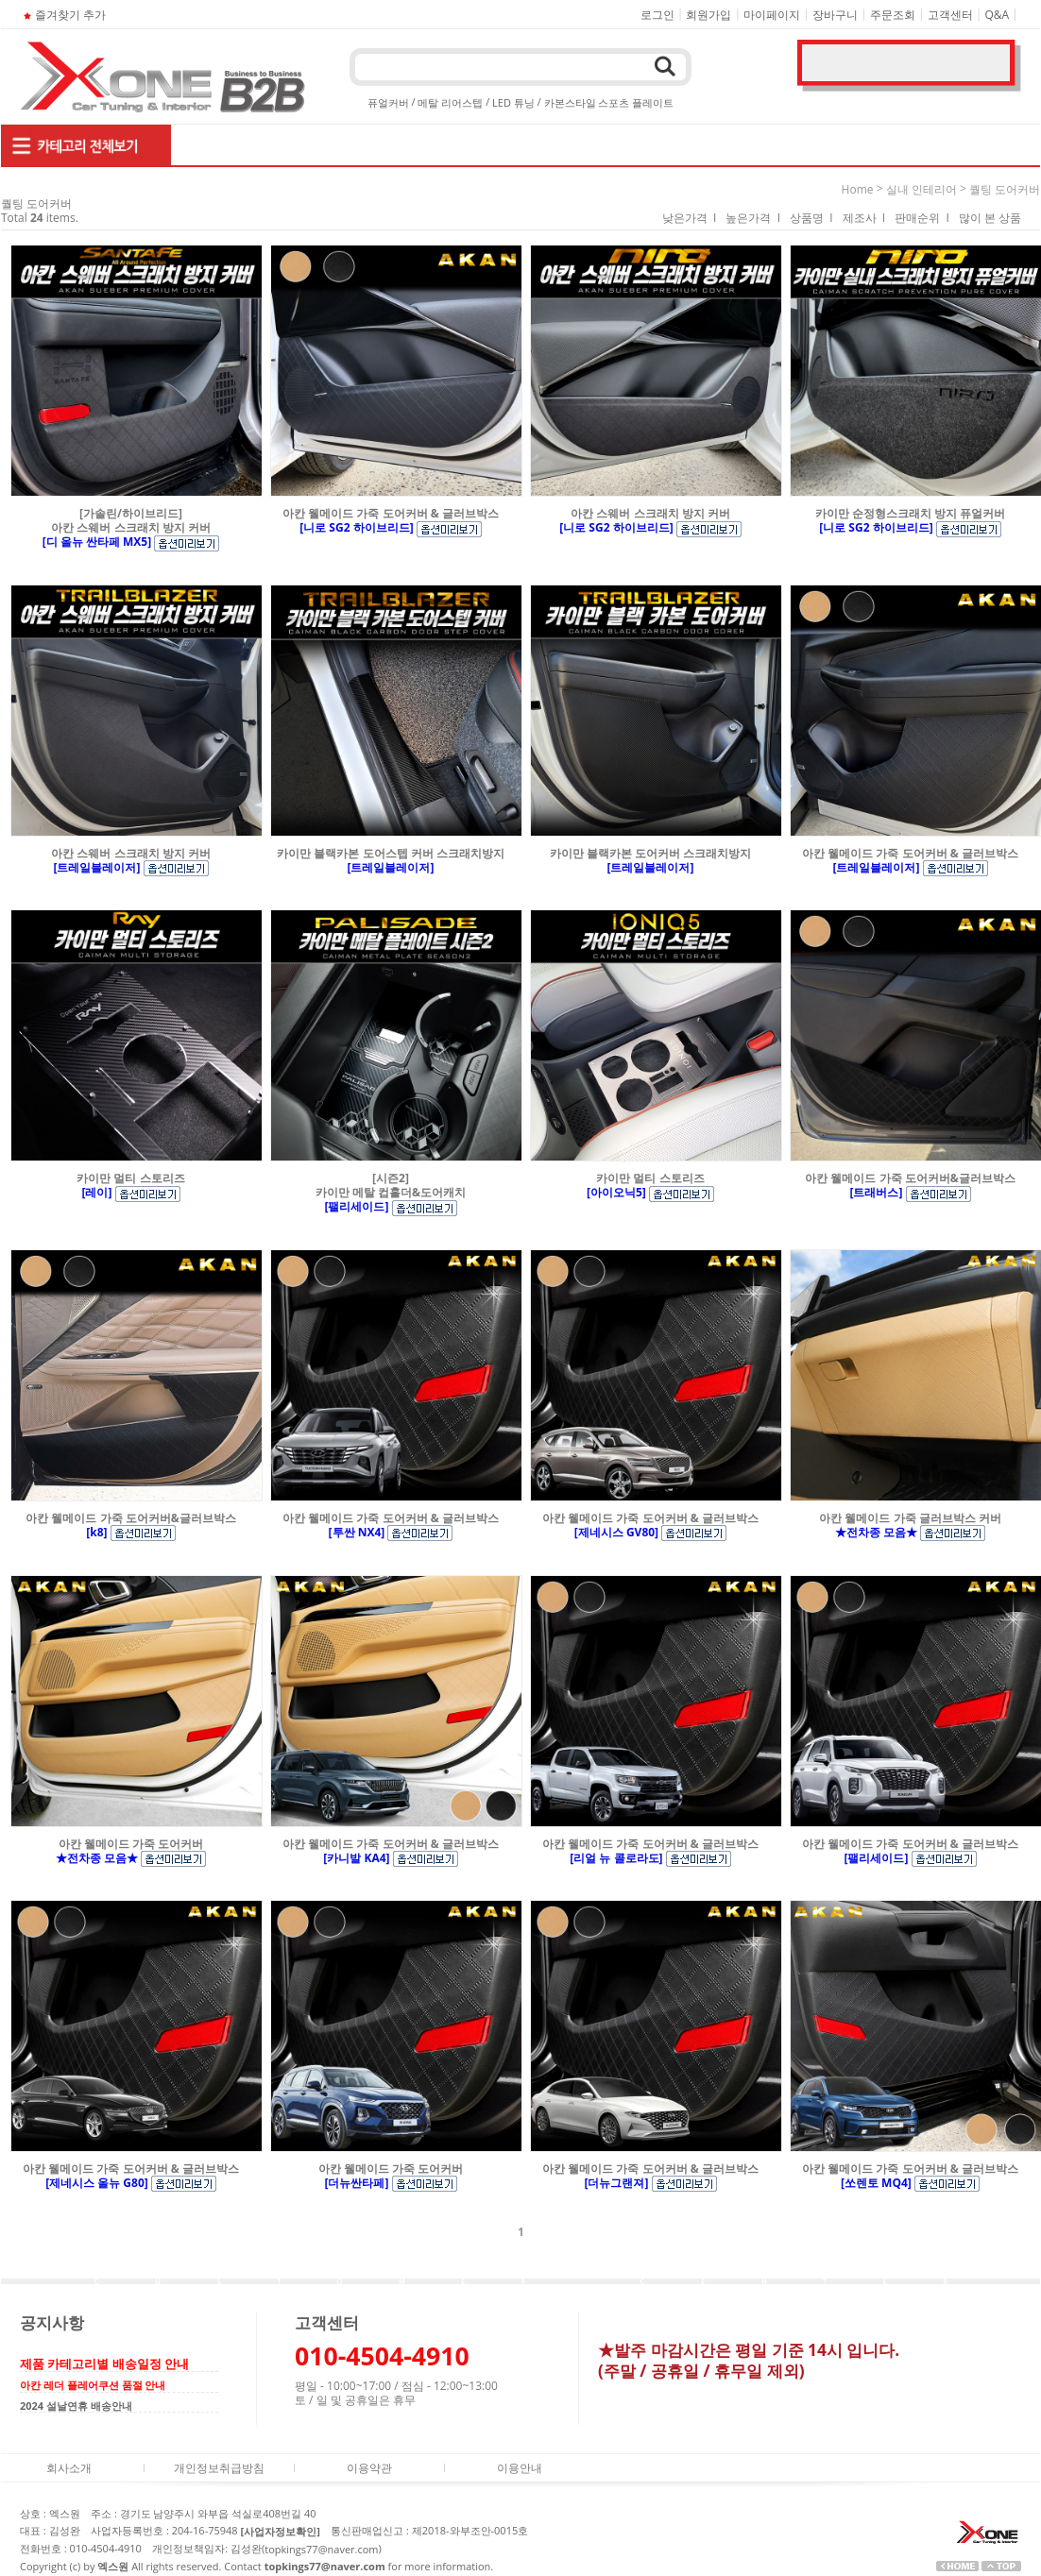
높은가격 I (752, 218)
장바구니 (835, 15)
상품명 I (811, 218)
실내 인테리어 (921, 189)
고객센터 (950, 15)
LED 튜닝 (513, 102)
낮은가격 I (689, 218)
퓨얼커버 (388, 102)
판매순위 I (922, 218)
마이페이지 (771, 15)
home (858, 189)
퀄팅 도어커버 (1004, 189)
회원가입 (708, 15)
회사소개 (69, 2468)
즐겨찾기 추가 (63, 15)
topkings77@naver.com (321, 2549)
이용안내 (519, 2468)
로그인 (657, 15)
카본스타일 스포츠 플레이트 (609, 102)
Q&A (997, 15)
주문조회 (892, 15)
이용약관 (369, 2468)
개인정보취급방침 (219, 2468)
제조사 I (864, 218)
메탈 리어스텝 (450, 102)
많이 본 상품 (990, 218)
